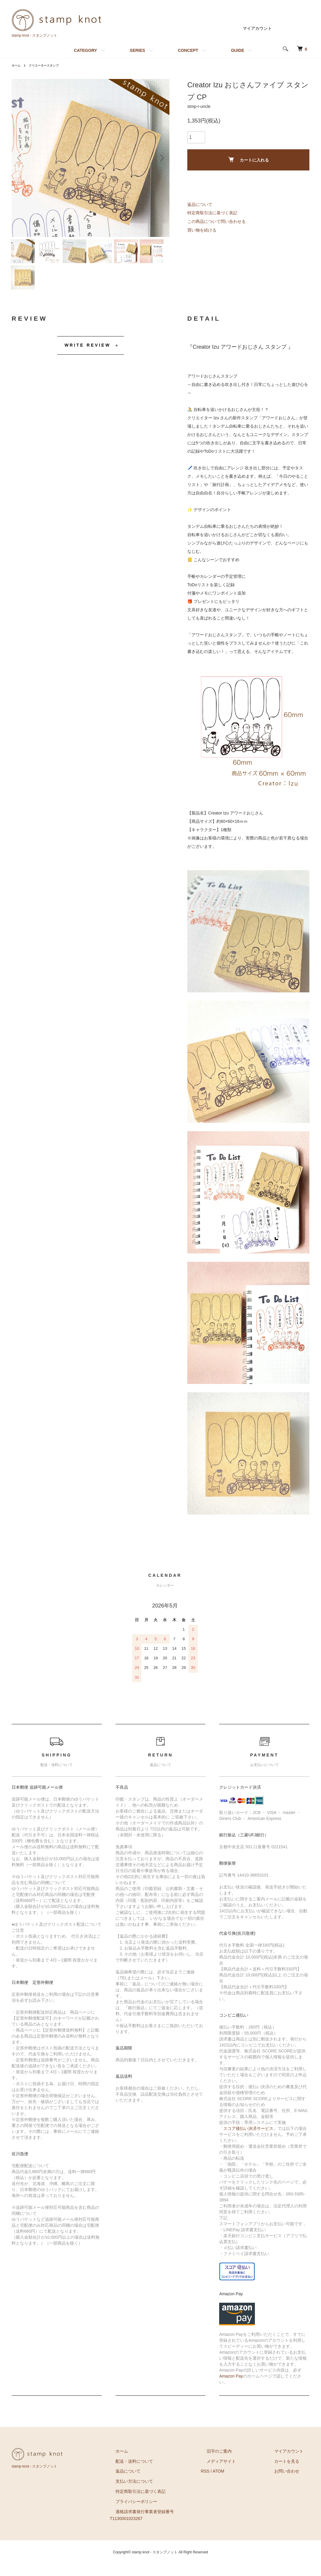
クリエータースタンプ (48, 65)
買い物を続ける (201, 230)
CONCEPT (188, 50)
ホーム (17, 65)
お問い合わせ (292, 2483)
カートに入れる (248, 159)
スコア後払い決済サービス (248, 2140)
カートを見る (292, 2473)
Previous (20, 157)
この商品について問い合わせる (216, 221)
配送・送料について (158, 2473)
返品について (199, 204)
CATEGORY (85, 50)
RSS (228, 2483)
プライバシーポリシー (160, 2513)
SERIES (137, 50)
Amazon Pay (231, 2387)
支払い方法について (158, 2492)
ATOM (242, 2483)
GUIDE (237, 50)
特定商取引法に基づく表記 (212, 212)
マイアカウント (257, 28)
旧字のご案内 (236, 2462)
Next (160, 157)
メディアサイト (238, 2473)
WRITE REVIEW (88, 356)
